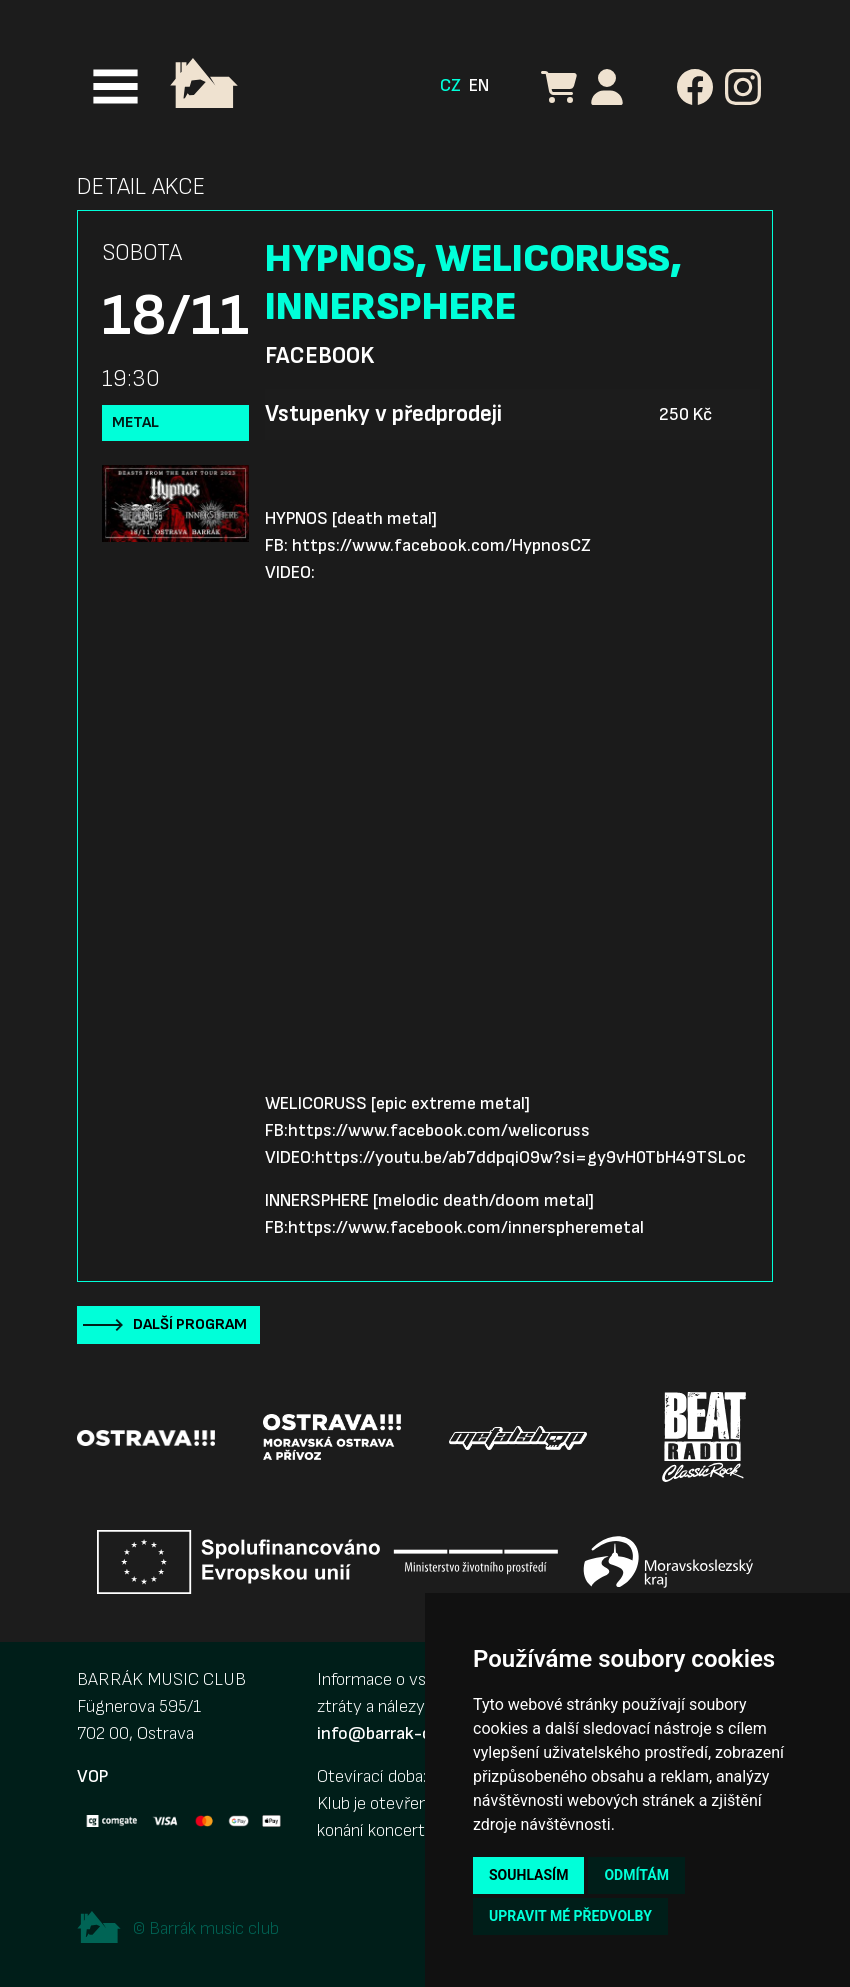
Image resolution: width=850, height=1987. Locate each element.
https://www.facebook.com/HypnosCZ (441, 545)
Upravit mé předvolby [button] (570, 1916)
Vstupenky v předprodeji (383, 414)
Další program (190, 1324)
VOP (92, 1776)
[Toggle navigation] (115, 86)
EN (479, 85)
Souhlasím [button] (528, 1875)
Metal (135, 422)
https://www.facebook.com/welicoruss (439, 1130)
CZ (450, 85)
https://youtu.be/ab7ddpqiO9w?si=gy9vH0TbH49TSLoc (530, 1157)
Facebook (319, 356)
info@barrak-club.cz (396, 1733)
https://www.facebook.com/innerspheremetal (466, 1227)
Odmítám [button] (636, 1875)
